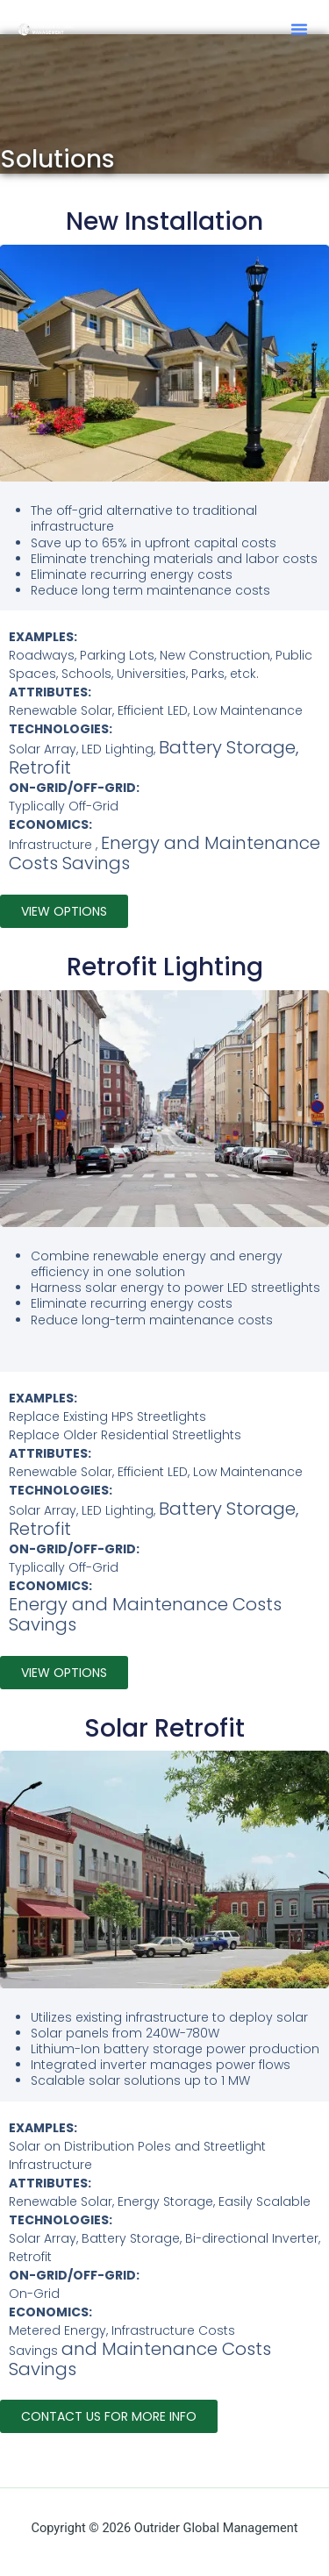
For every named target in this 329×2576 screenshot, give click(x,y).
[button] (299, 29)
